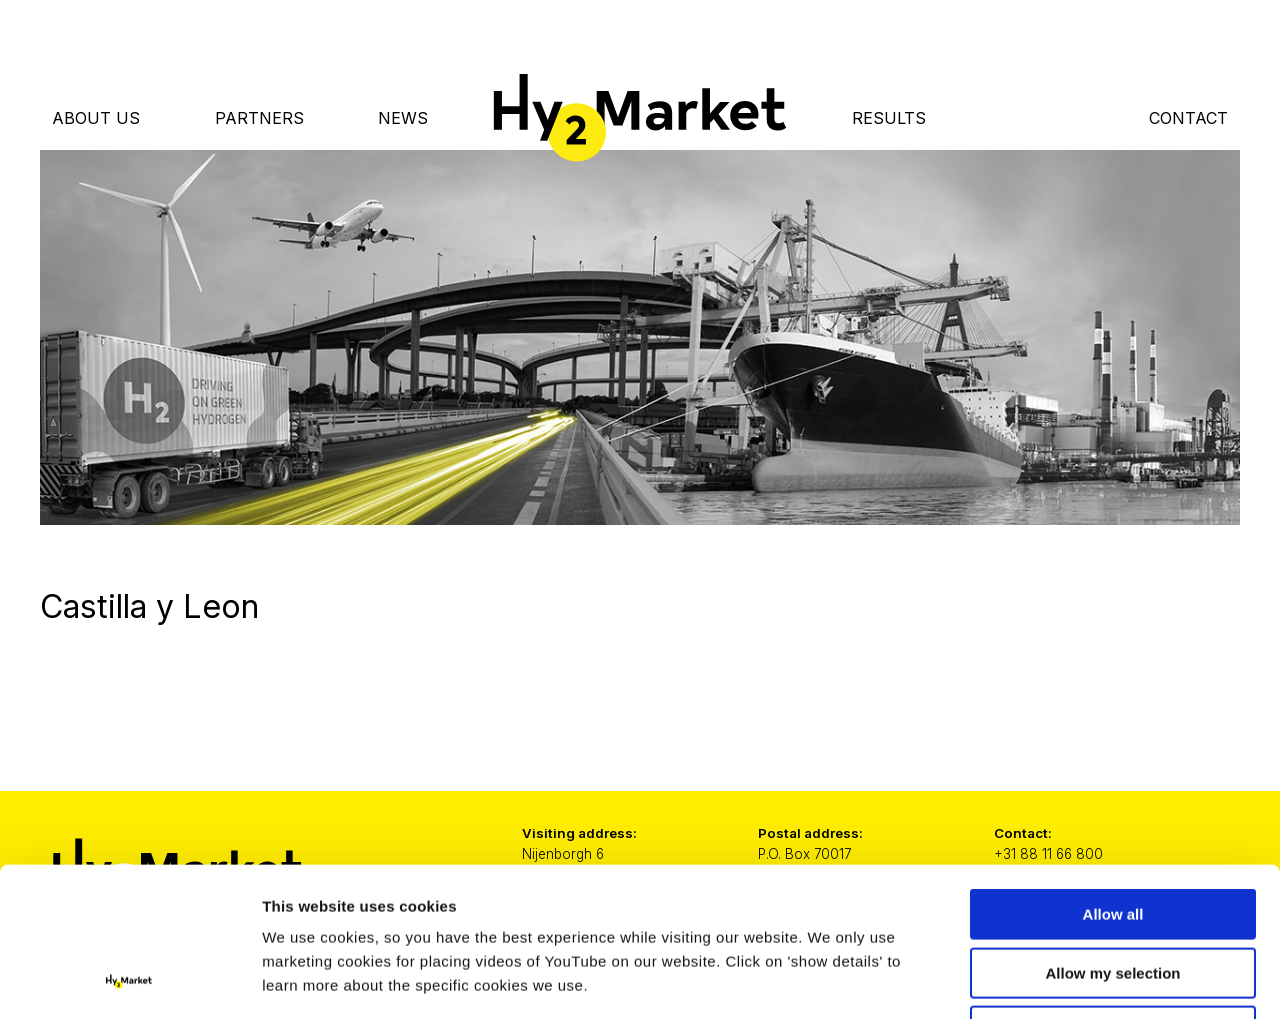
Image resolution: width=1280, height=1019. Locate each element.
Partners (259, 118)
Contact (1188, 118)
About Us (96, 118)
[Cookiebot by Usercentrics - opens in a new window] (129, 980)
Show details (1049, 979)
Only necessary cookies (1113, 891)
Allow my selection (1112, 833)
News (403, 118)
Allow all (1113, 774)
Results (889, 118)
